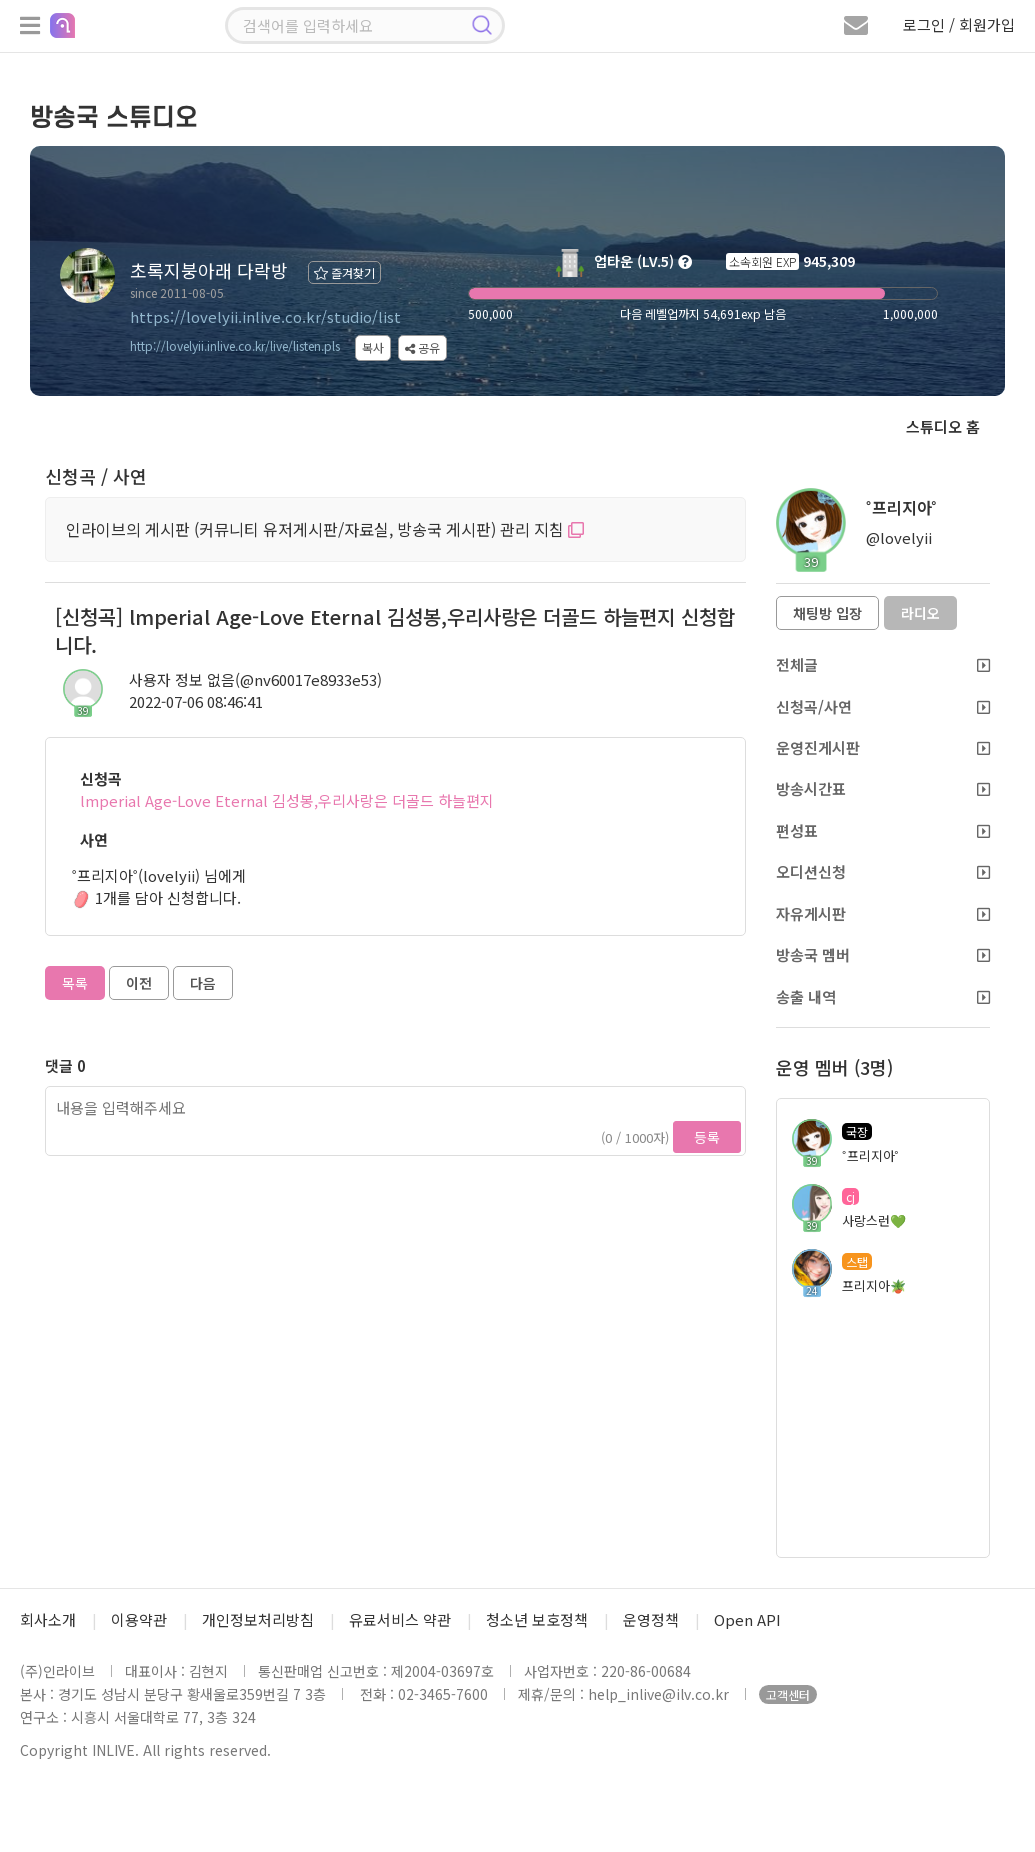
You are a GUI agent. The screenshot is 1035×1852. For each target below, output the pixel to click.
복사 (373, 347)
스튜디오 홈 (943, 426)
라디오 (920, 613)
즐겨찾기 (344, 272)
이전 (139, 983)
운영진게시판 (883, 747)
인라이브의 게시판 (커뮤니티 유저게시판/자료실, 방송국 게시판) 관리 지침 (325, 529)
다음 (203, 983)
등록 (707, 1137)
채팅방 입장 (827, 613)
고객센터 (788, 1694)
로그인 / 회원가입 (959, 24)
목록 (75, 983)
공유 (422, 347)
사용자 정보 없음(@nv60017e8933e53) (255, 679)
